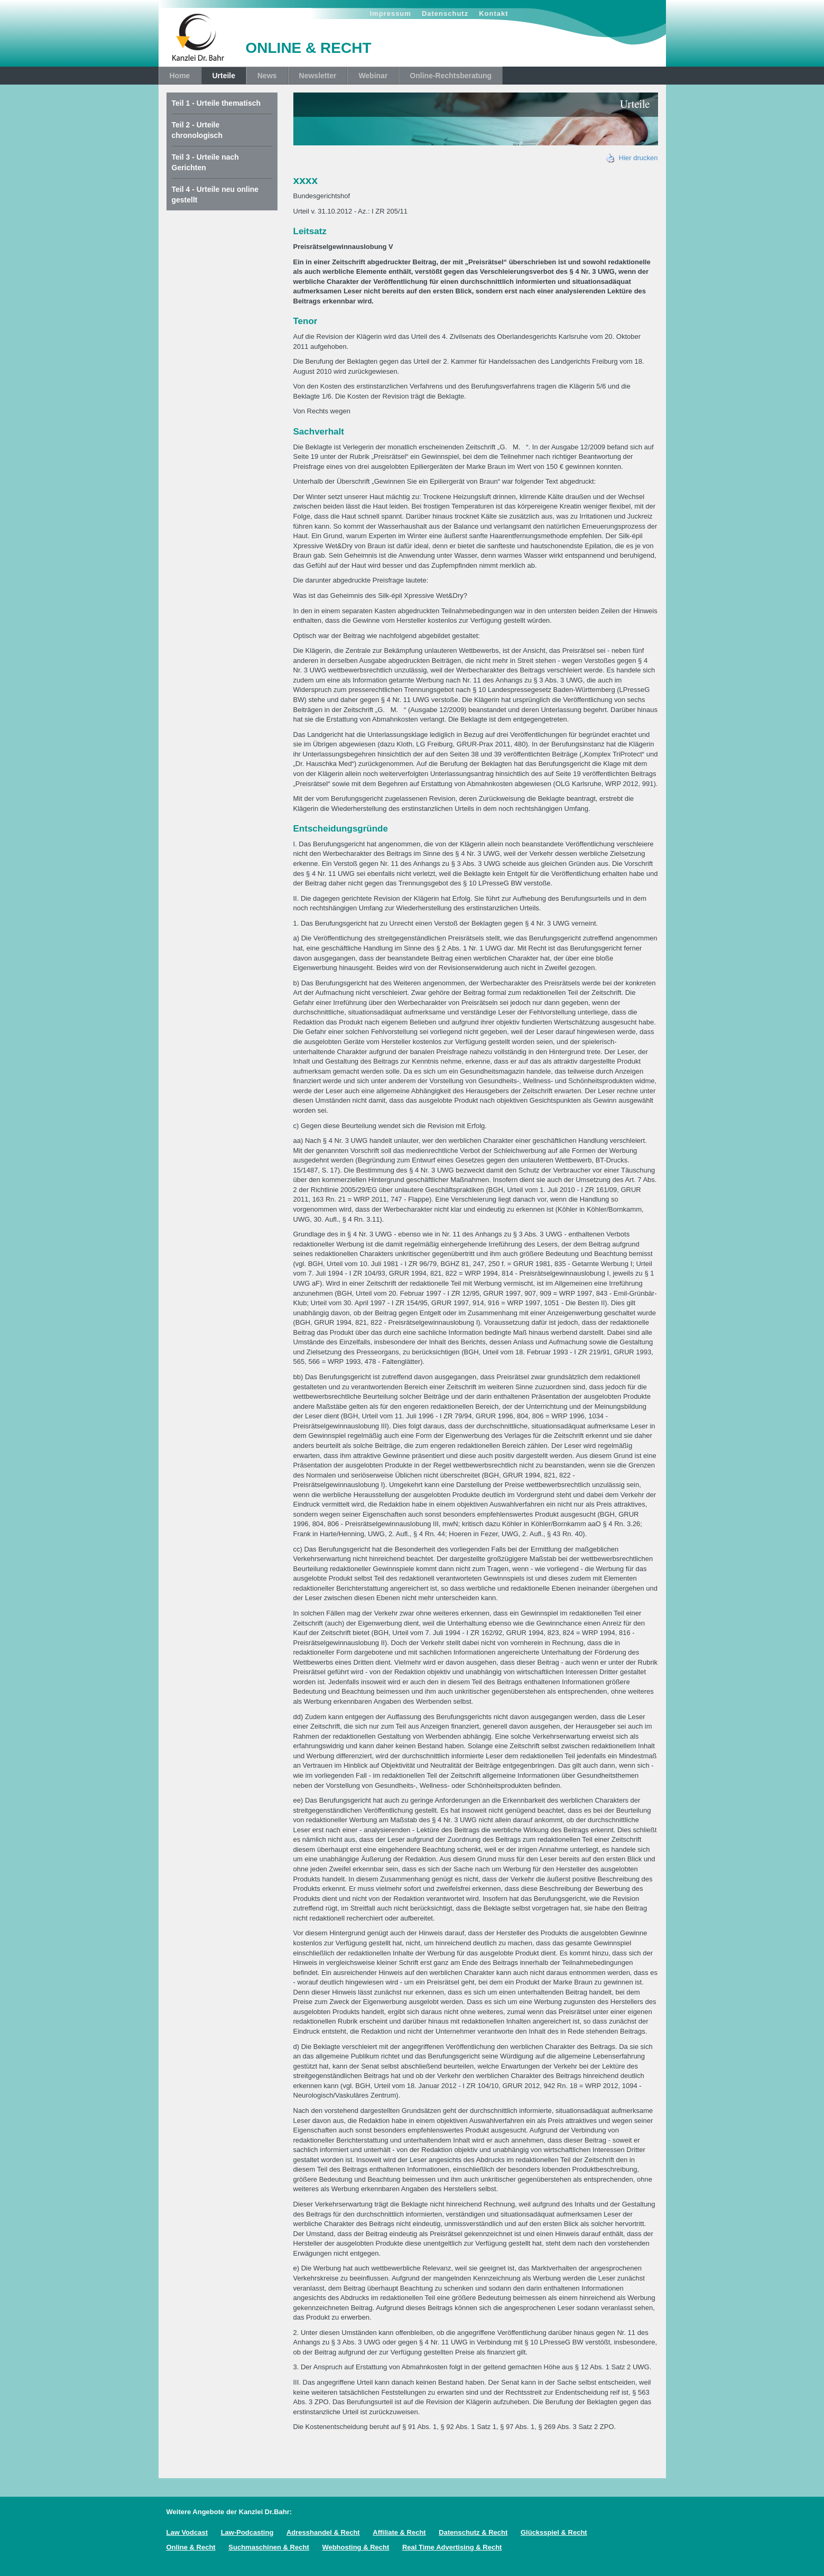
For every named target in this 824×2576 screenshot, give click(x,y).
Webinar (372, 75)
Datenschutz (445, 13)
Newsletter (318, 75)
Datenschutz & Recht (473, 2532)
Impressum (390, 13)
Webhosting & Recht (355, 2547)
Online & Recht (191, 2547)
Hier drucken (632, 158)
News (267, 75)
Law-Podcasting (247, 2532)
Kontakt (493, 13)
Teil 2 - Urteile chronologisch (197, 130)
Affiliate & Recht (399, 2532)
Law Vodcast (187, 2532)
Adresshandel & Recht (323, 2532)
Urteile (223, 75)
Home (180, 75)
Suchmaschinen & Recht (268, 2547)
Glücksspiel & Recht (554, 2532)
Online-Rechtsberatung (451, 75)
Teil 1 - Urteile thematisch (216, 103)
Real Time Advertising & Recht (452, 2547)
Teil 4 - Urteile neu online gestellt (215, 194)
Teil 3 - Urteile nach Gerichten (205, 162)
